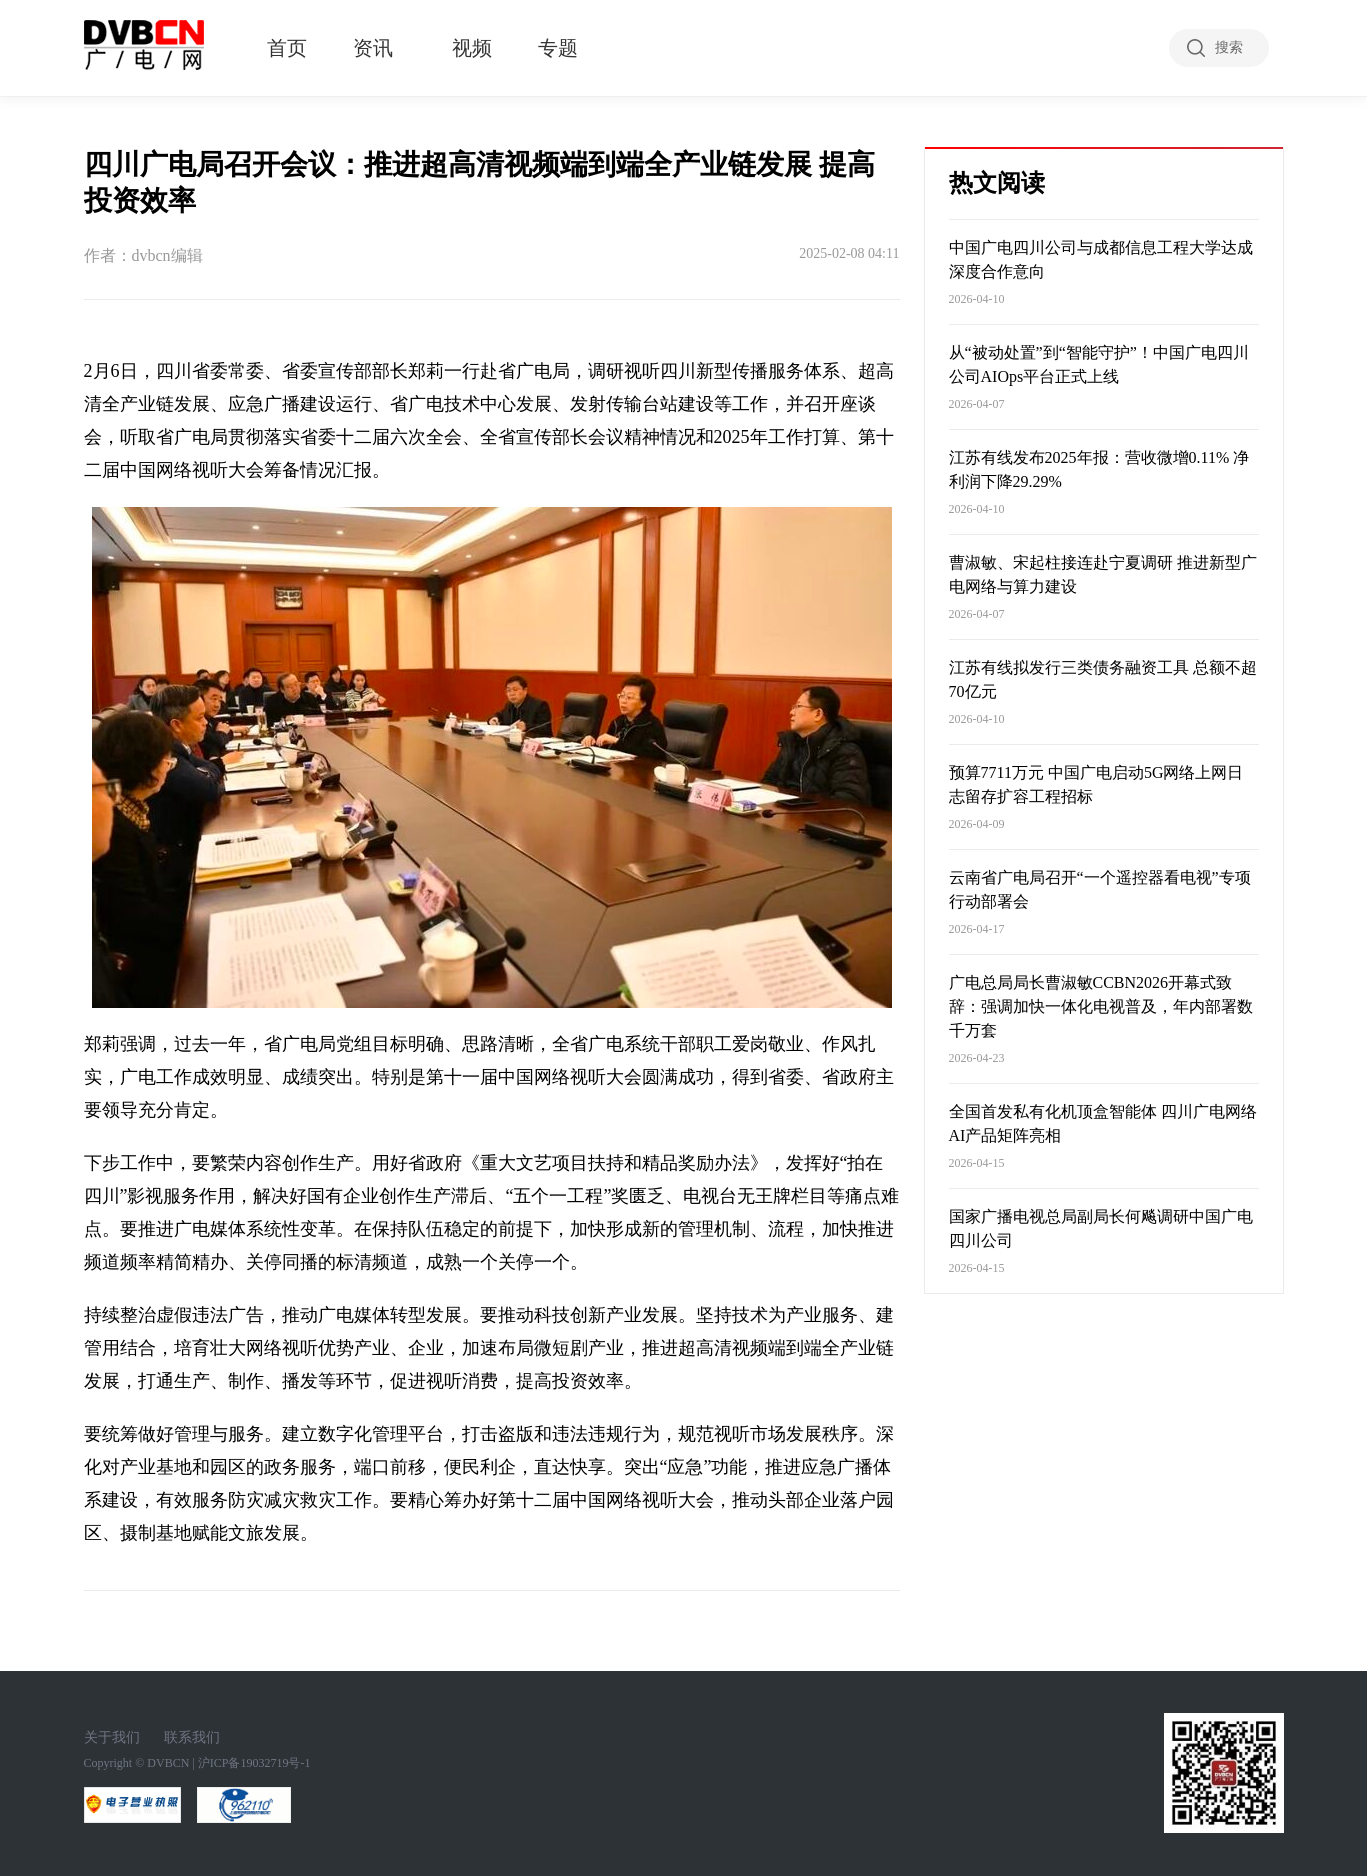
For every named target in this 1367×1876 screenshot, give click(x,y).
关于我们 (112, 1737)
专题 (558, 48)
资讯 (373, 48)
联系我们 (192, 1737)
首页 (287, 48)
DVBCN (168, 1763)
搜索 (1229, 47)
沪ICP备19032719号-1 (254, 1763)
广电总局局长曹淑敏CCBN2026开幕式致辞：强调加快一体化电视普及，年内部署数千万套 (1101, 1006)
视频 (472, 48)
